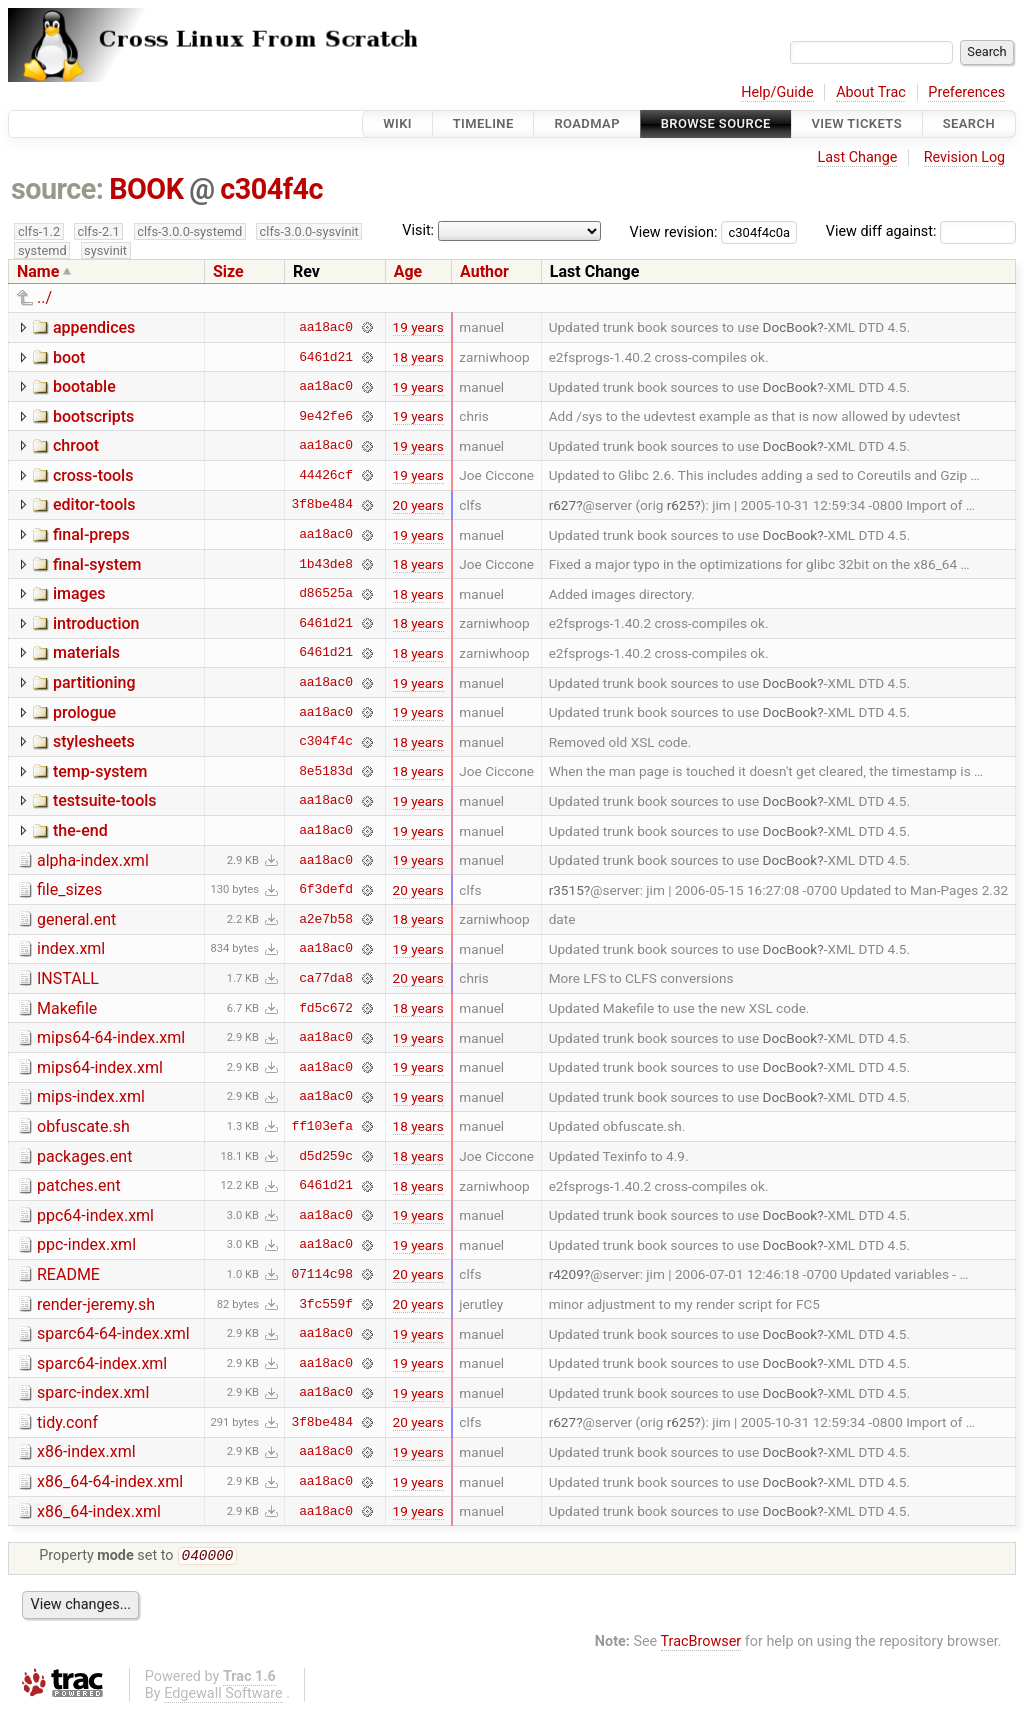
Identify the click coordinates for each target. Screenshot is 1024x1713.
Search (969, 123)
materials (86, 652)
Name (38, 271)
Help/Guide (777, 92)
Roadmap (587, 123)
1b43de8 (326, 564)
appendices (94, 327)
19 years (418, 327)
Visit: (418, 230)
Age (408, 271)
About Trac (871, 92)
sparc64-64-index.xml (113, 1333)
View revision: (674, 231)
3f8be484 (322, 505)
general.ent (76, 919)
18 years (418, 357)
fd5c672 (326, 1008)
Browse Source (716, 123)
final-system (97, 564)
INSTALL (68, 978)
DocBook (790, 327)
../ (44, 297)
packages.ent (84, 1156)
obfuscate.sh (83, 1126)
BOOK (146, 189)
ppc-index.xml (86, 1244)
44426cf (326, 475)
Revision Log (965, 157)
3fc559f (326, 1304)
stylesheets (94, 741)
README (68, 1274)
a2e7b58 (326, 919)
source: (57, 189)
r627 (563, 505)
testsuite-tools (105, 800)
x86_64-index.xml (99, 1511)
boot (69, 357)
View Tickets (857, 123)
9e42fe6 (326, 416)
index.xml (71, 948)
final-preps (91, 534)
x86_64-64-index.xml (110, 1481)
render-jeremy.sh (96, 1304)
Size (228, 271)
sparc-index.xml (93, 1392)
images (79, 593)
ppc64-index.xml (95, 1215)
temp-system (100, 771)
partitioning (94, 682)
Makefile (67, 1008)
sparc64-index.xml (102, 1363)
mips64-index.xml (100, 1067)
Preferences (966, 92)
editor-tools (94, 504)
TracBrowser (701, 1643)
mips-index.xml (91, 1096)
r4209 (566, 1274)
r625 (681, 505)
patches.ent (79, 1185)
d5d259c (326, 1156)
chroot (76, 445)
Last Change (857, 157)
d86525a (326, 594)
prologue (84, 712)
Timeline (483, 123)
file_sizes (69, 889)
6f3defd (326, 890)
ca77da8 (326, 978)
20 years (418, 505)
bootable (84, 386)
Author (484, 271)
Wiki (397, 123)
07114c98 (322, 1274)
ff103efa (322, 1126)
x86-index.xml (86, 1451)
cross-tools (93, 475)
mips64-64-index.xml (111, 1037)
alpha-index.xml (93, 860)
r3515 (566, 890)
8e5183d (326, 771)
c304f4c (271, 189)
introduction (96, 623)
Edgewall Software (223, 1695)
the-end (80, 830)
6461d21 (326, 357)
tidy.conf (67, 1422)
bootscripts (93, 416)
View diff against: (921, 231)
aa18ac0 (326, 327)
